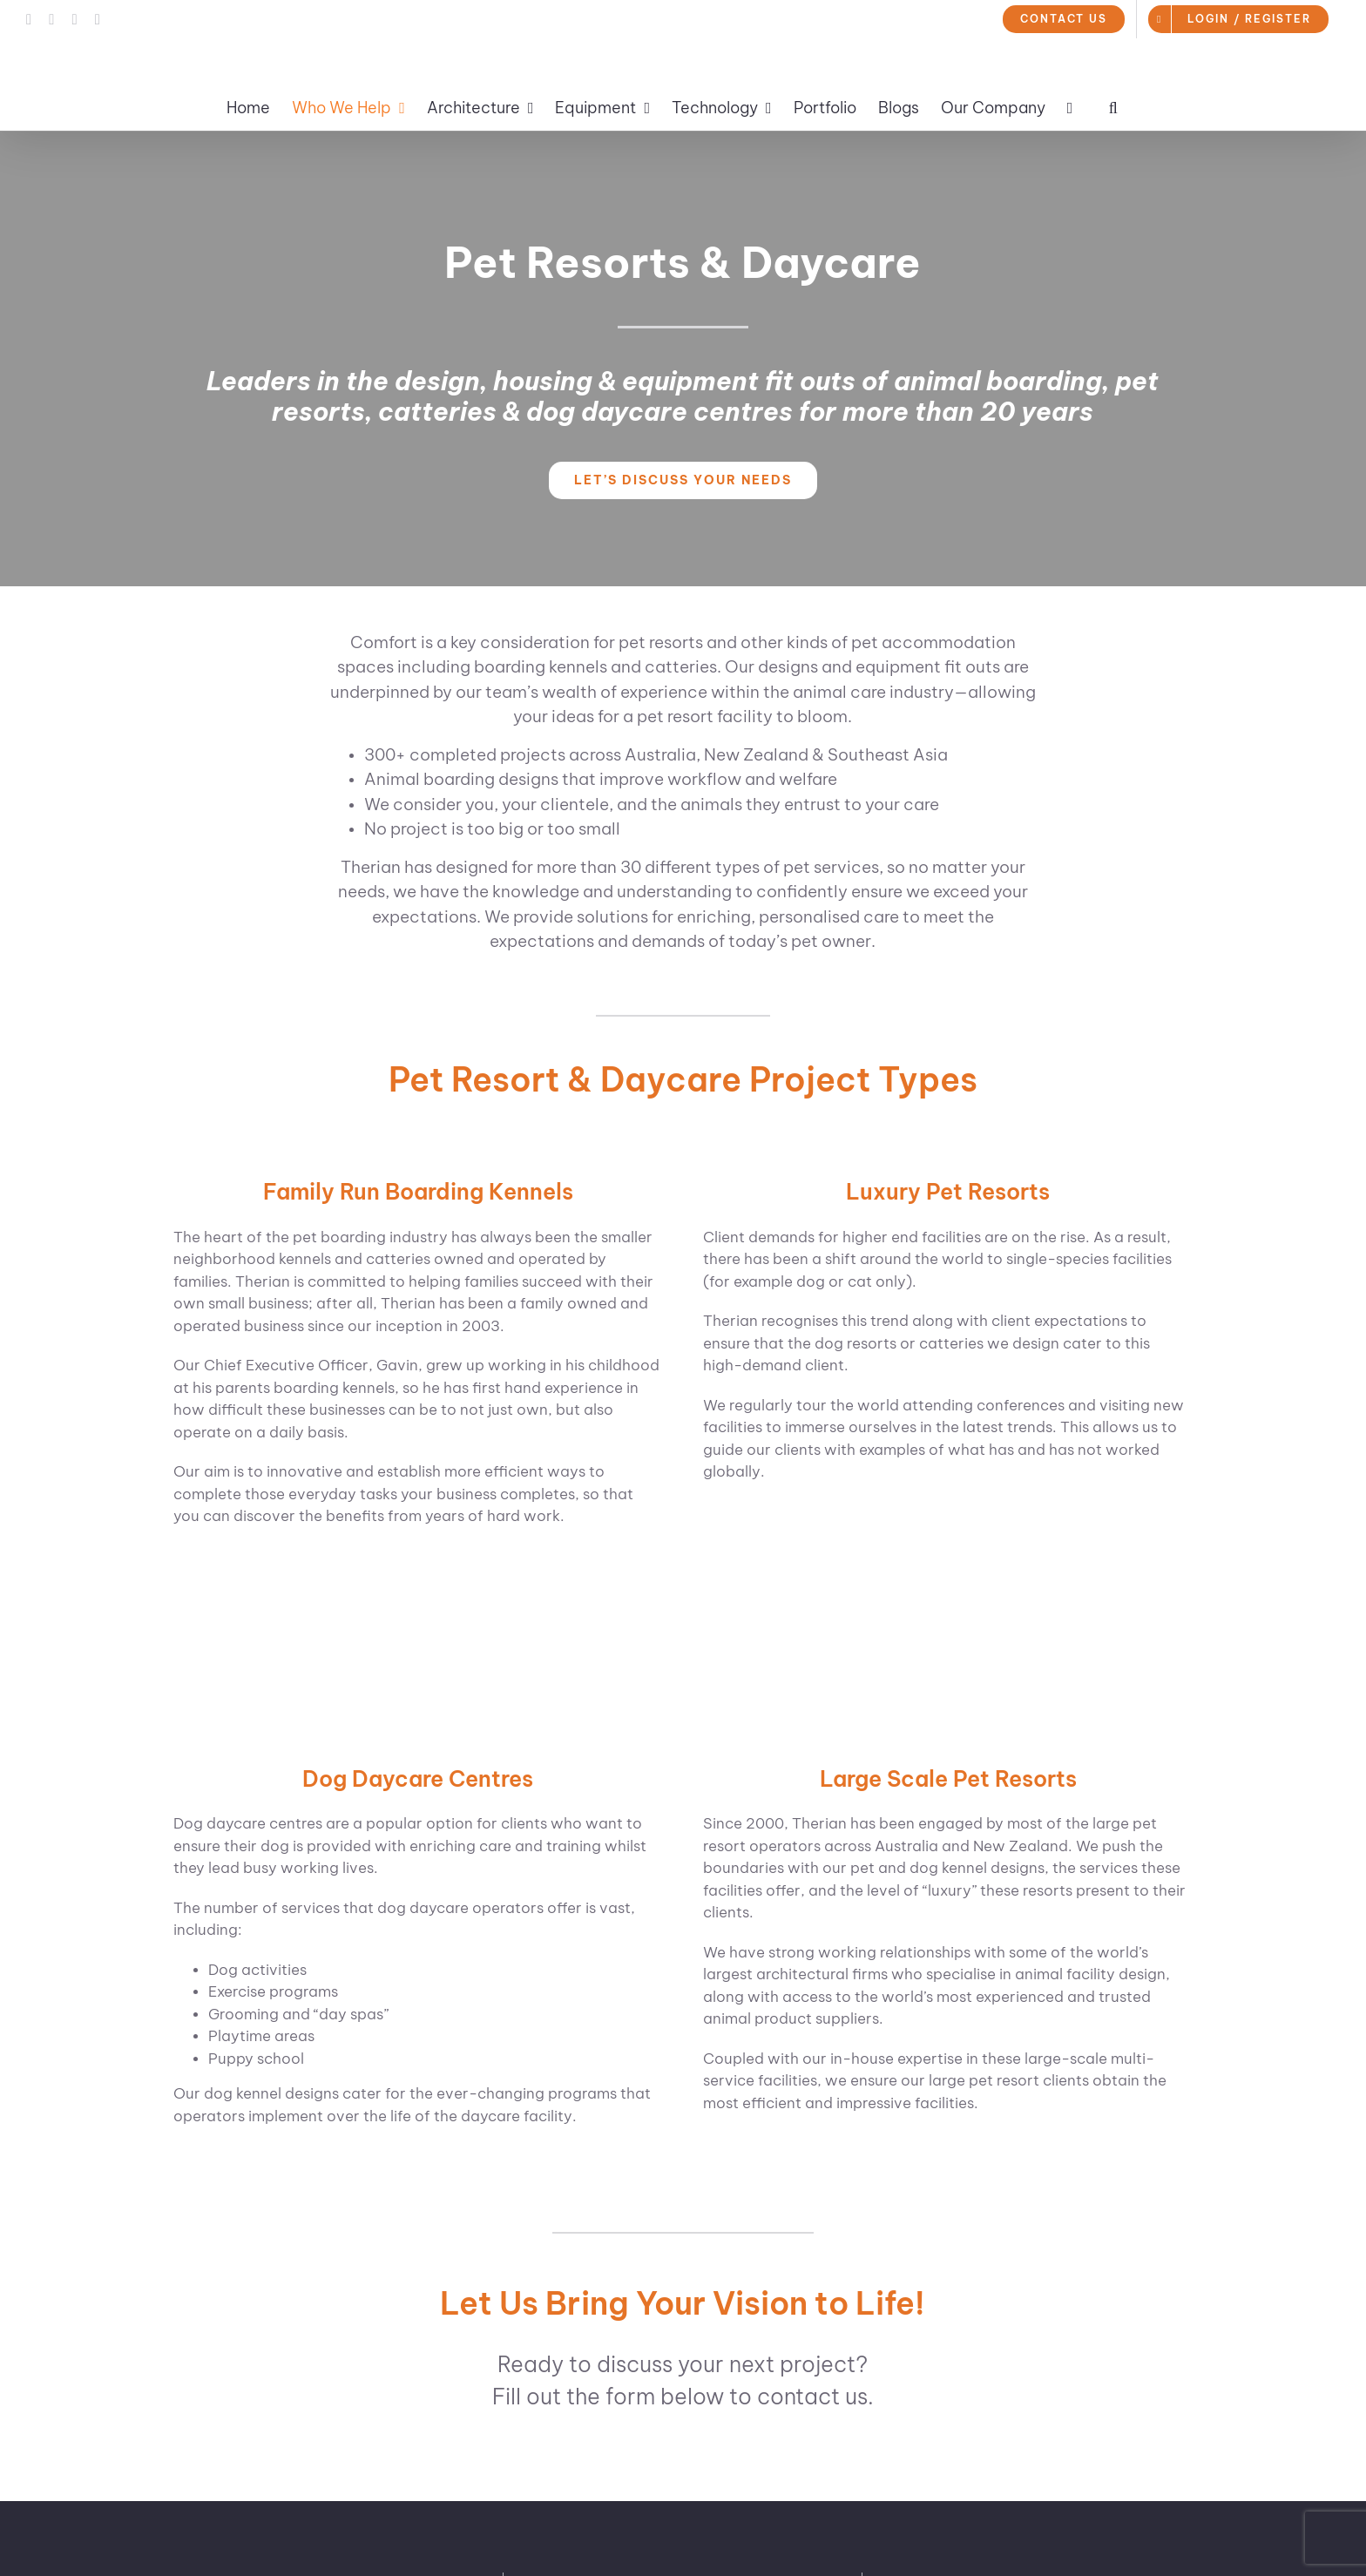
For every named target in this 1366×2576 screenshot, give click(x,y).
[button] (1113, 108)
